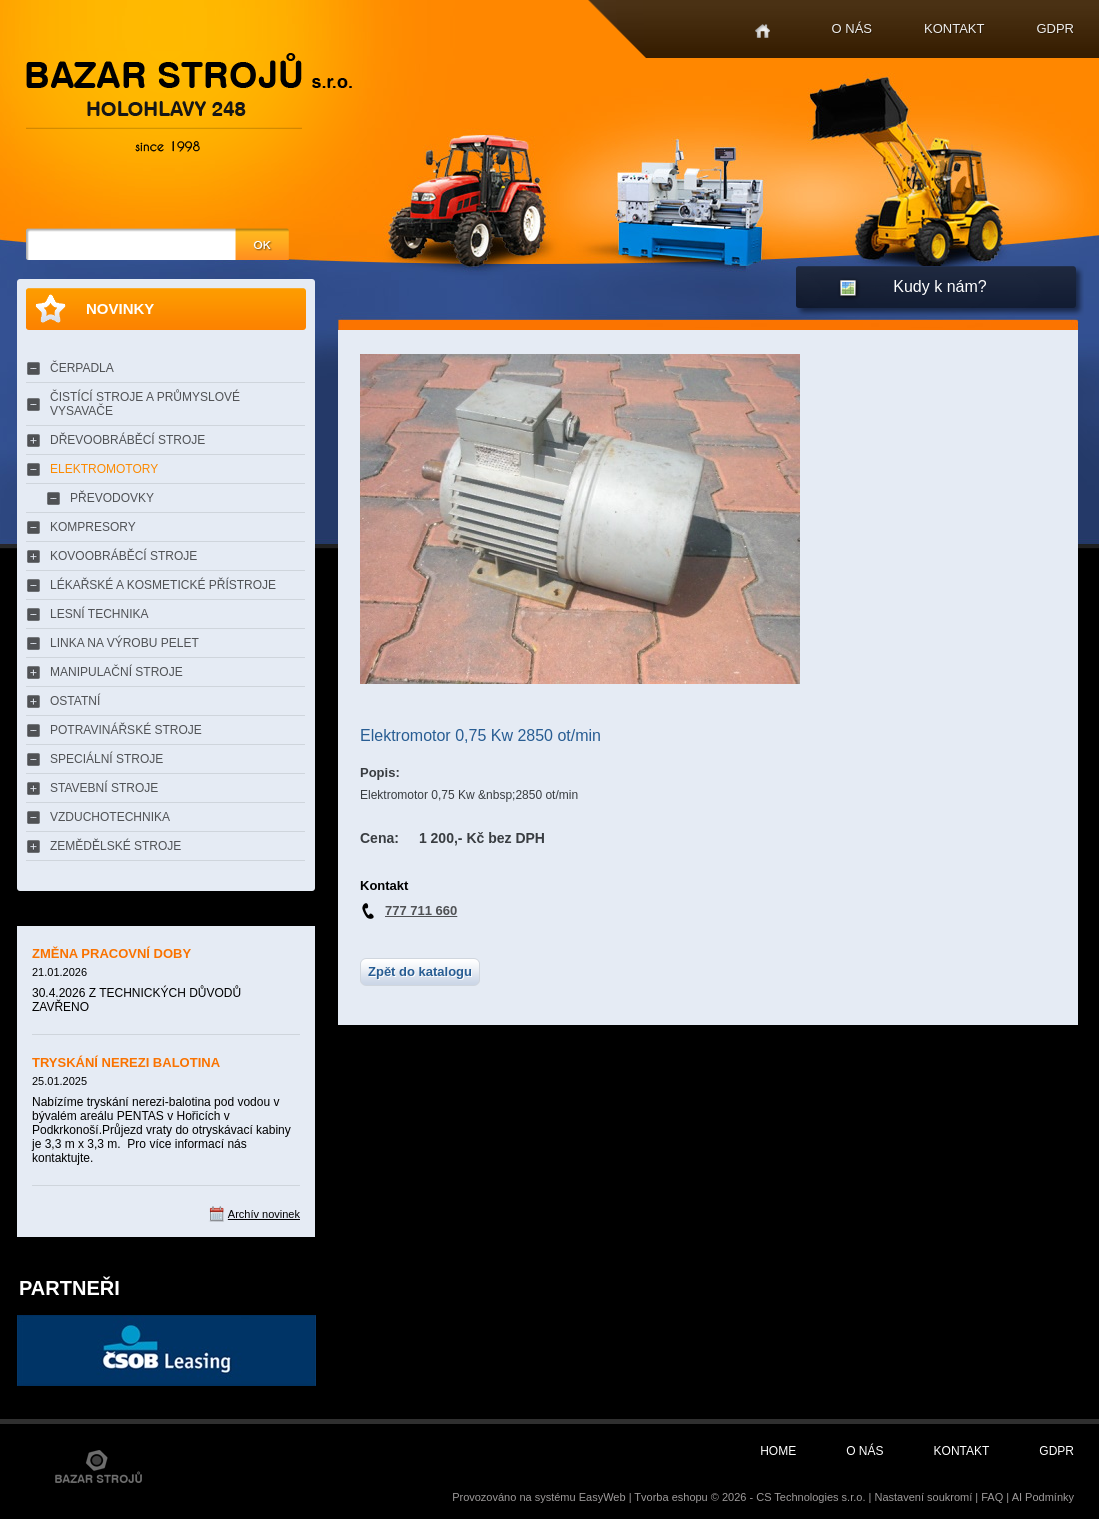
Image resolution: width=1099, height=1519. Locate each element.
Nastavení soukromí (923, 1497)
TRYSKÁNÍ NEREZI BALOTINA (126, 1062)
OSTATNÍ (75, 701)
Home (762, 31)
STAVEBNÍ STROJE (104, 788)
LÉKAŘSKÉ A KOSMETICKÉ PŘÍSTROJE (163, 585)
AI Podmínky (1043, 1497)
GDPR (1055, 28)
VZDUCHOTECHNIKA (110, 817)
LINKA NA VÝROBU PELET (124, 643)
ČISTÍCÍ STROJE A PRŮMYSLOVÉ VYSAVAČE (145, 404)
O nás (852, 28)
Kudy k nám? (939, 286)
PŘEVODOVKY (112, 498)
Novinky (120, 308)
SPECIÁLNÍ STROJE (106, 759)
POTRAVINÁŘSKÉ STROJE (126, 730)
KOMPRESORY (93, 527)
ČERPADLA (82, 368)
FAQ (992, 1497)
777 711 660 (421, 910)
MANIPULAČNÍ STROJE (116, 672)
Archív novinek (264, 1214)
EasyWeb (602, 1497)
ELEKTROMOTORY (104, 469)
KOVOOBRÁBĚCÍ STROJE (123, 556)
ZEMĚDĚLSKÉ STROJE (115, 846)
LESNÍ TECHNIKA (99, 614)
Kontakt (954, 28)
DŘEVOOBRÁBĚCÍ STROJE (127, 440)
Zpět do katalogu (420, 971)
